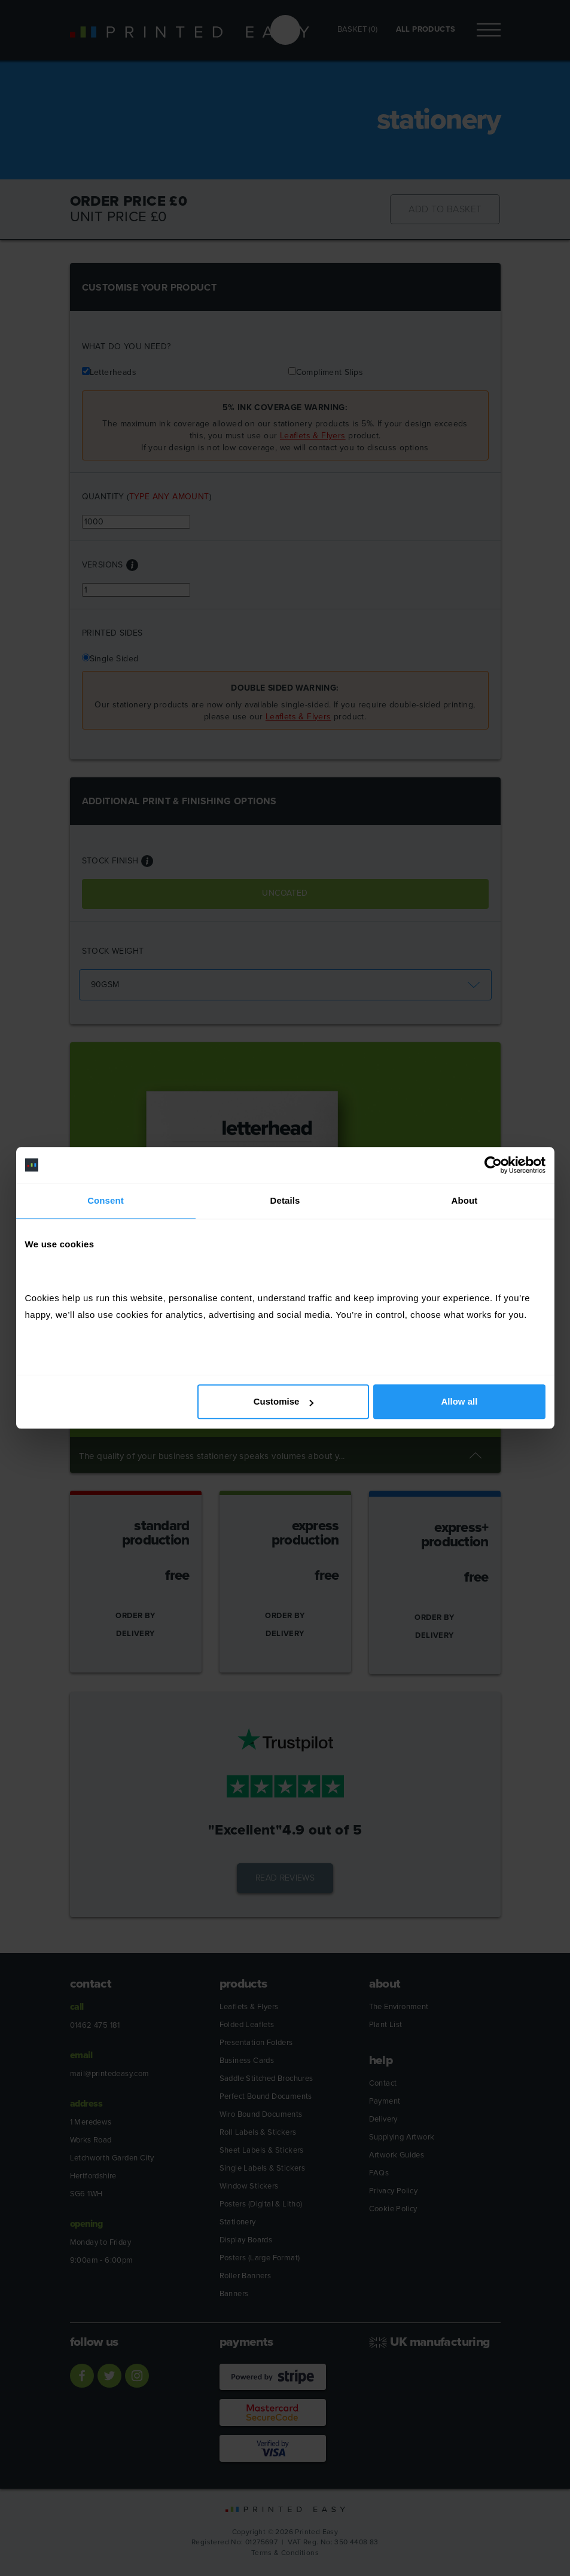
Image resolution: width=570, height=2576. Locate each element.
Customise (284, 1402)
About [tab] (465, 1200)
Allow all (459, 1402)
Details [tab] (285, 1200)
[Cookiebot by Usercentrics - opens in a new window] (493, 1165)
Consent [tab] (105, 1200)
